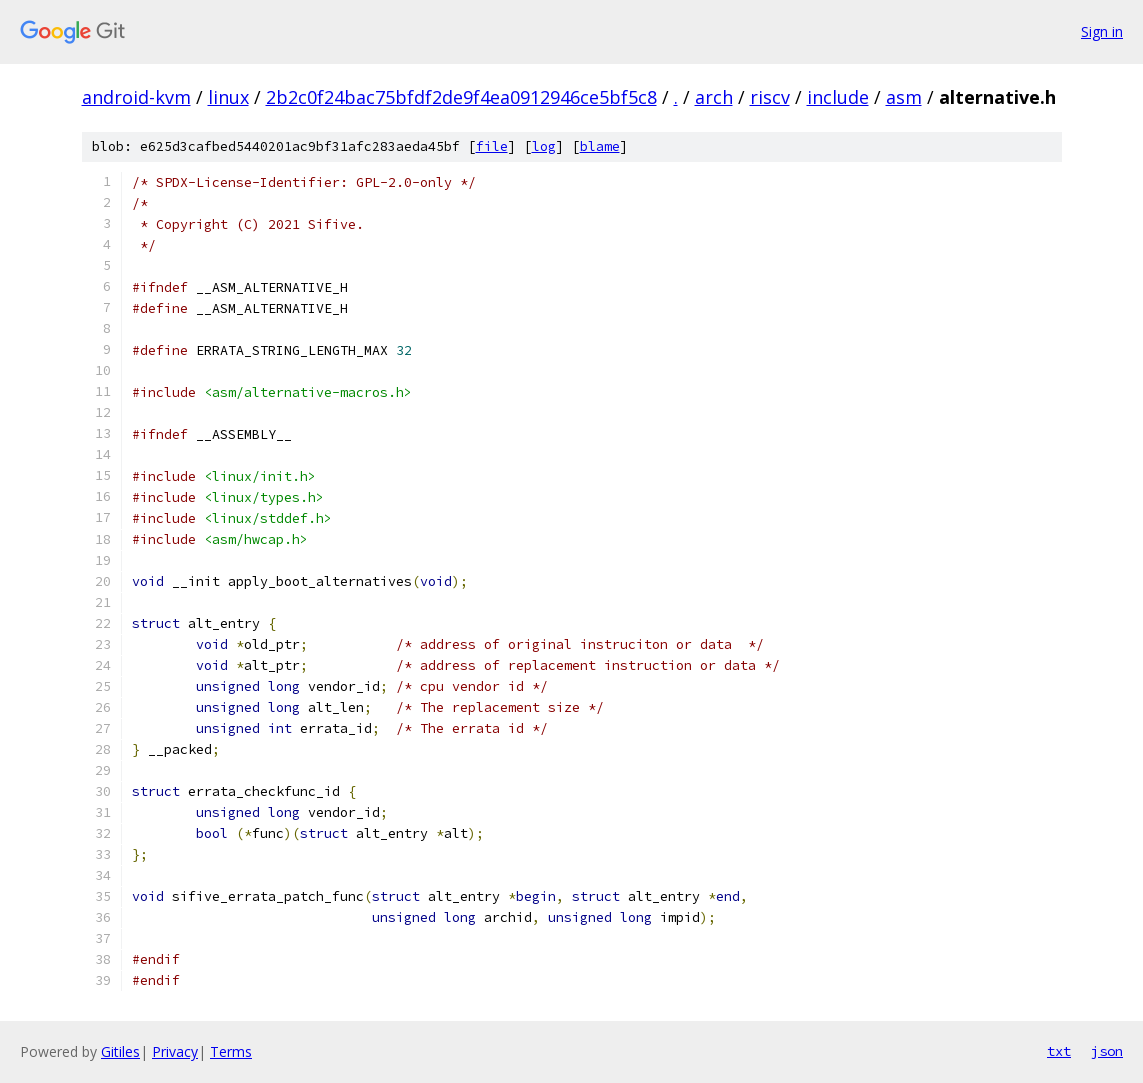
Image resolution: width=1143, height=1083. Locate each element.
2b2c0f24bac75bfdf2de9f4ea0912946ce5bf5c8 (461, 97)
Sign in (1102, 31)
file (492, 146)
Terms (231, 1051)
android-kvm (136, 97)
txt (1059, 1051)
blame (600, 146)
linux (228, 97)
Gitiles (120, 1051)
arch (714, 97)
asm (904, 97)
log (544, 146)
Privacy (175, 1051)
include (838, 97)
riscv (770, 97)
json (1107, 1051)
